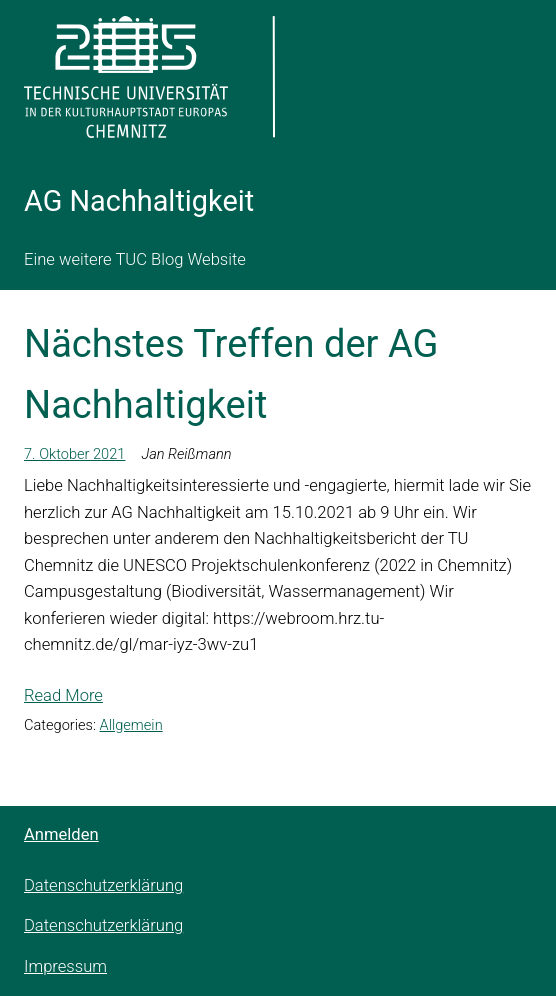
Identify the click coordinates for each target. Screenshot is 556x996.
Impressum (65, 966)
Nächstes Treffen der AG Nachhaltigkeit (231, 374)
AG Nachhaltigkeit (139, 201)
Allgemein (131, 725)
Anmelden (61, 834)
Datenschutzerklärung (103, 885)
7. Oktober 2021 (74, 454)
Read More (63, 695)
